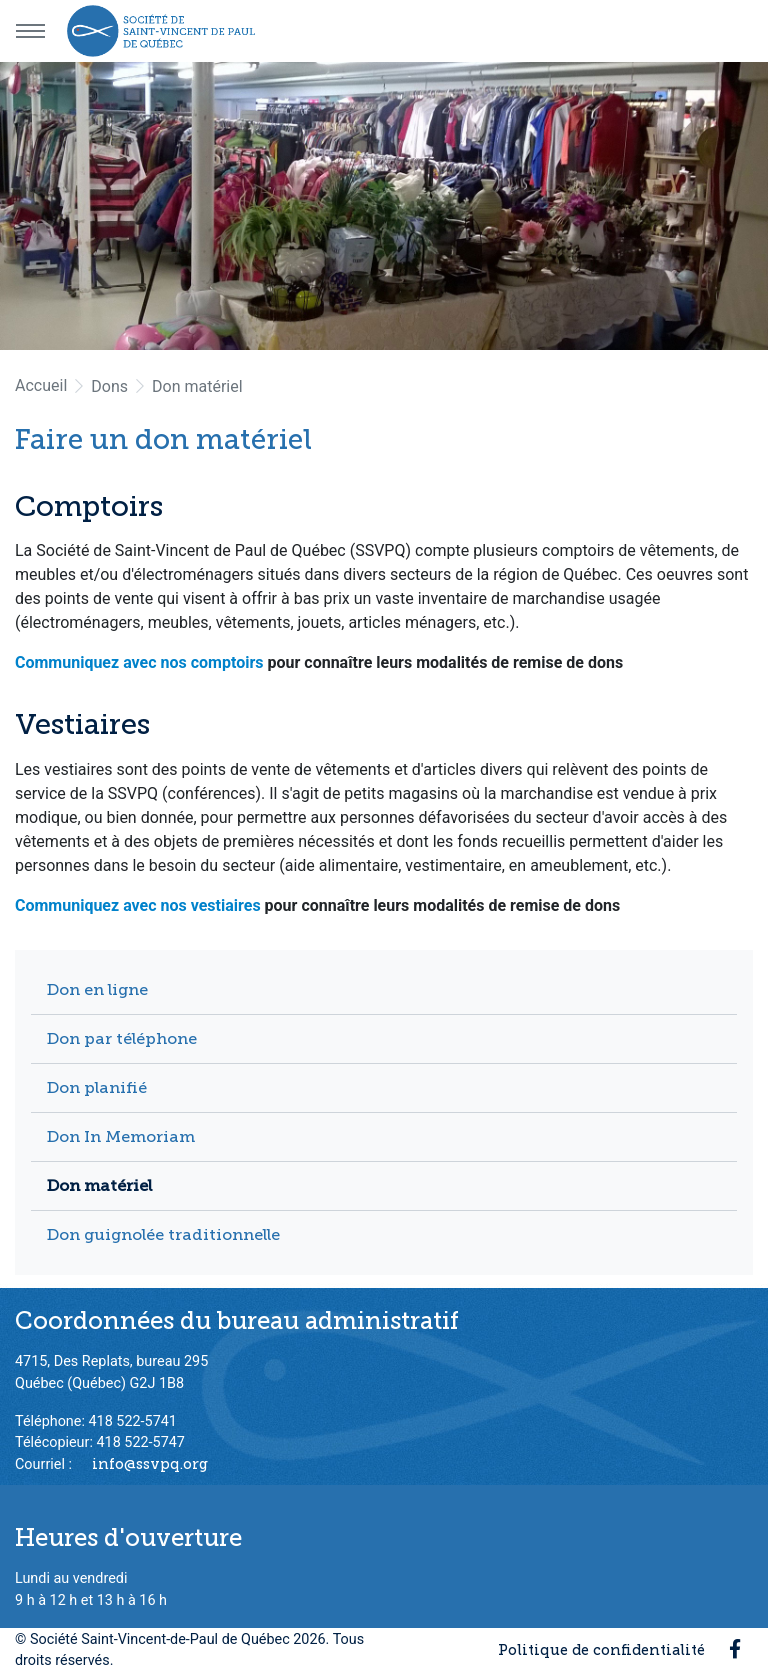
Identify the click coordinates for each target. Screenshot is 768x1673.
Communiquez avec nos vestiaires (138, 905)
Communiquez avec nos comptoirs (139, 662)
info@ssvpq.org (150, 1464)
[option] (384, 206)
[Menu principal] (30, 31)
